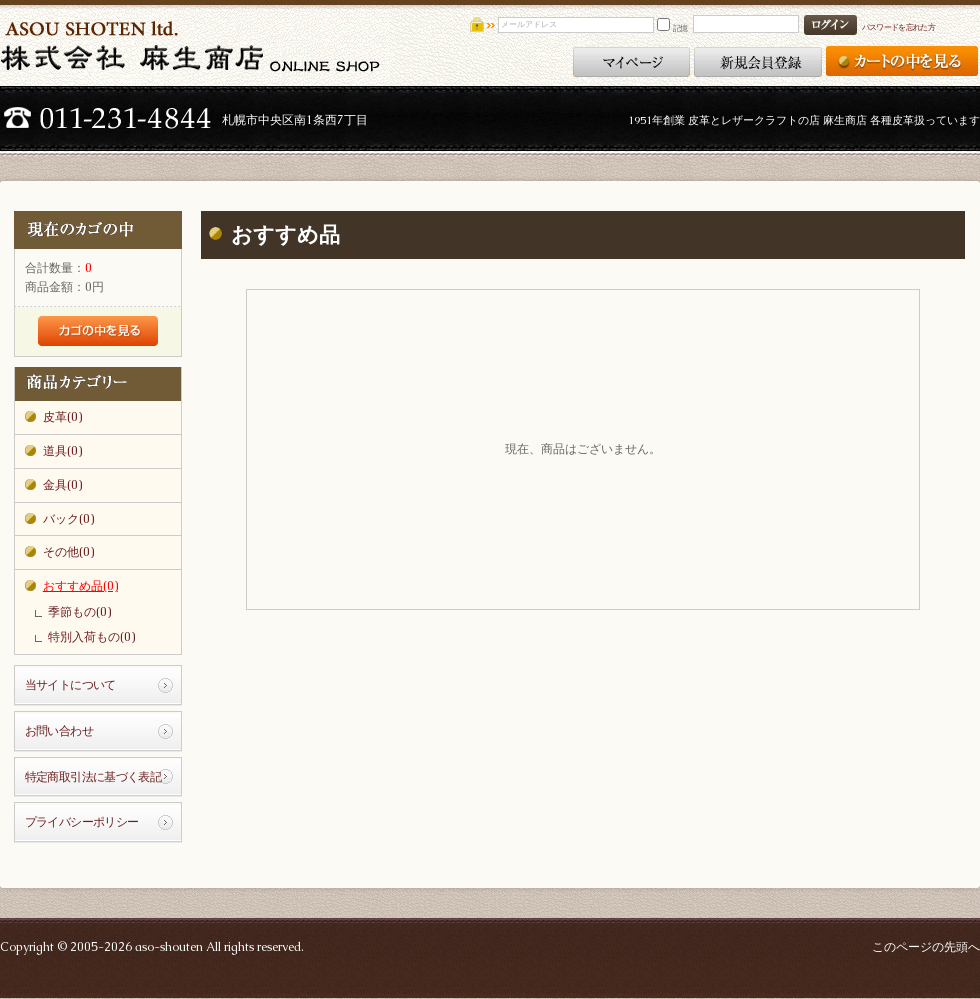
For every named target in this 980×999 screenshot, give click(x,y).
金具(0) (62, 485)
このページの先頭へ (926, 947)
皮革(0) (62, 417)
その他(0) (68, 552)
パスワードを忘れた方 (898, 27)
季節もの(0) (79, 612)
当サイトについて (70, 685)
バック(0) (68, 519)
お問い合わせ (59, 731)
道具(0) (62, 451)
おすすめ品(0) (80, 586)
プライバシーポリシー (82, 822)
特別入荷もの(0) (91, 637)
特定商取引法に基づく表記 (93, 777)
